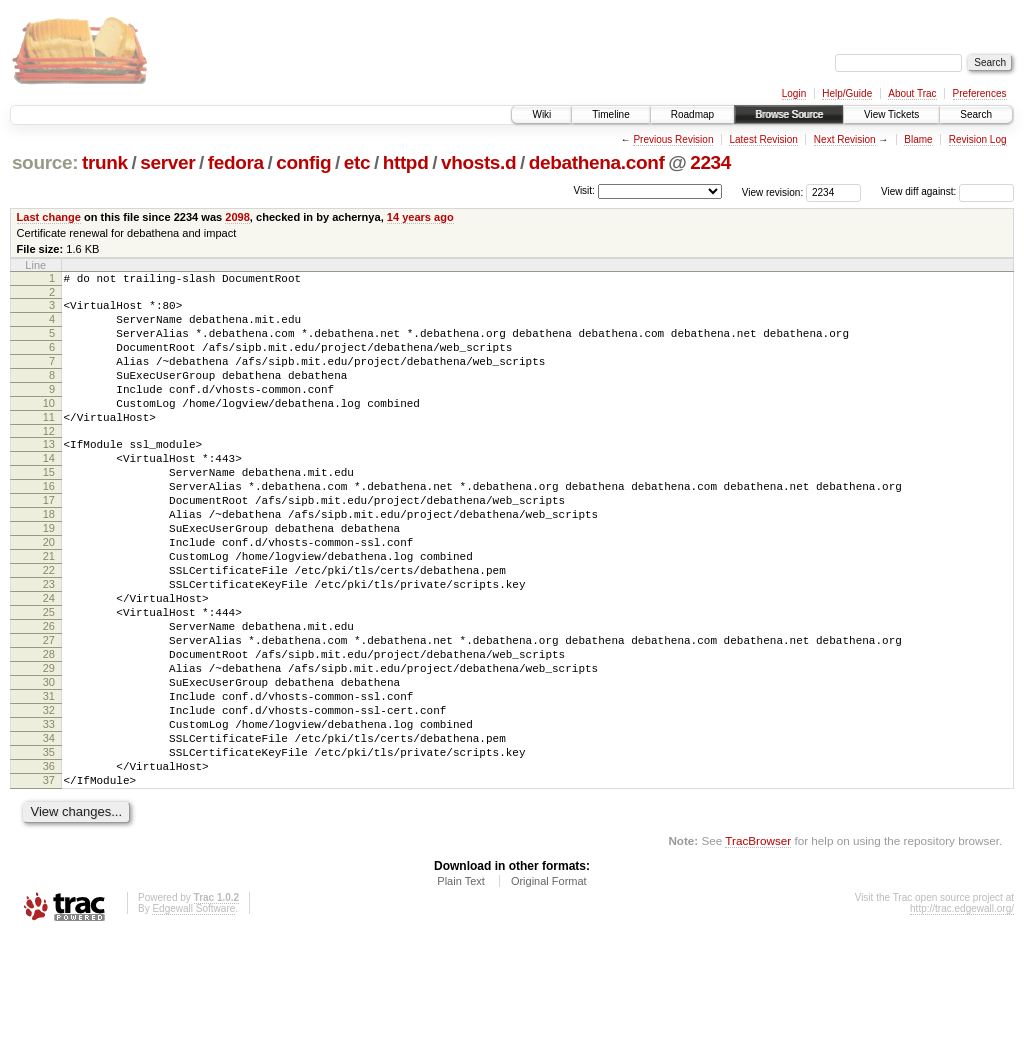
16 (49, 525)
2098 (237, 217)
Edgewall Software (193, 1013)
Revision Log (978, 139)
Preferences (980, 93)
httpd (406, 162)
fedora (236, 162)
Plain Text (461, 986)
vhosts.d (478, 162)
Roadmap (692, 114)
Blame (918, 139)
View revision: (773, 191)
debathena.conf (597, 162)
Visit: (584, 190)
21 (49, 610)
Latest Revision (763, 139)
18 (49, 559)
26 (49, 695)
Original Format (549, 986)
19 (49, 576)
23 (49, 644)
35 (49, 848)
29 (49, 746)
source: (45, 162)
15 (49, 508)
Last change (49, 217)
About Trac (912, 93)
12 (49, 461)
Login (794, 93)
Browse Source (789, 114)
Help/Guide (847, 93)
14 (49, 491)
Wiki (541, 114)
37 (49, 882)
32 (49, 797)
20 (49, 593)
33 (49, 814)
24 (49, 661)
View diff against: (947, 191)
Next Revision (845, 139)
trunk (105, 162)
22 (49, 627)
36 (49, 865)
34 (49, 831)
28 (49, 729)
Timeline (610, 114)
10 (49, 427)
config (303, 162)
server (167, 162)
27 (49, 712)
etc (357, 162)
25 (49, 678)
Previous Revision (673, 139)
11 (49, 444)
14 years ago (420, 217)
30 (49, 763)
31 (49, 780)
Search (976, 114)
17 (49, 542)
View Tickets (891, 114)
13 (49, 474)
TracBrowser (758, 945)
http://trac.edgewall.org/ (962, 1013)
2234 (710, 162)
